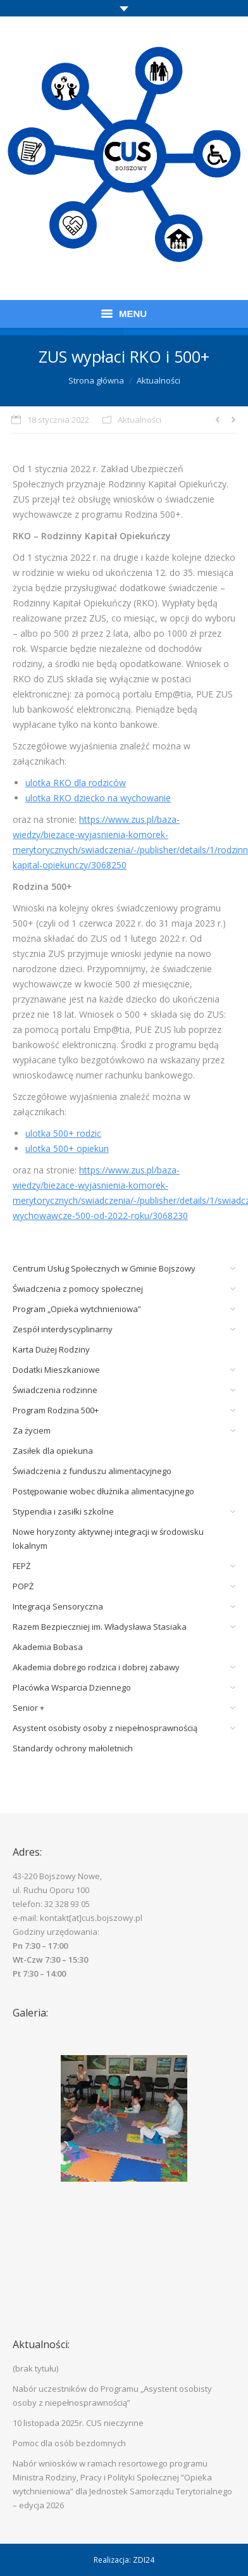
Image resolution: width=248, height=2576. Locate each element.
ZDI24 (143, 2559)
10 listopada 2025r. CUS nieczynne (78, 2423)
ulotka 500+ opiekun (67, 1148)
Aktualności (158, 380)
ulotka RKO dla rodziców (75, 783)
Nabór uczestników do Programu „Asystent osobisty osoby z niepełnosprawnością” (112, 2395)
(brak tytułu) (35, 2368)
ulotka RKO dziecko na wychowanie (98, 798)
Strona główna (96, 380)
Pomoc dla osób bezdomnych (69, 2443)
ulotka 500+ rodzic (63, 1133)
